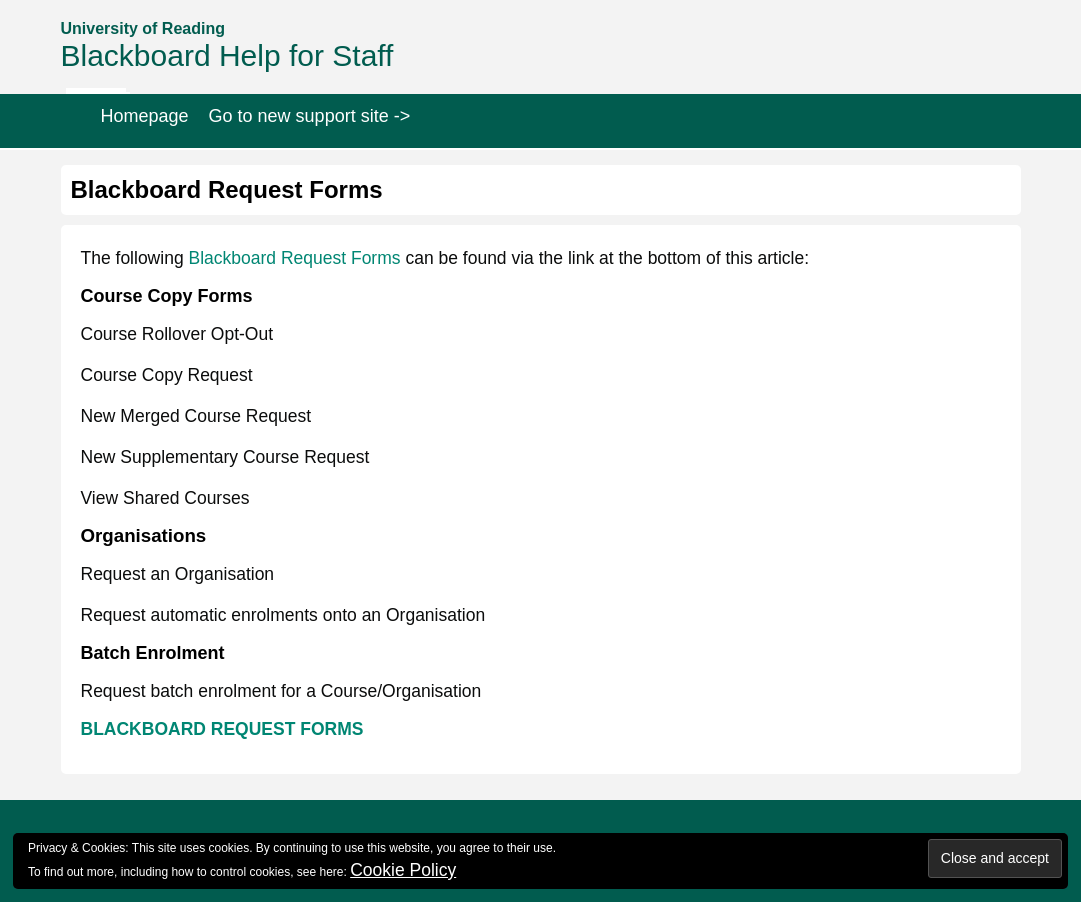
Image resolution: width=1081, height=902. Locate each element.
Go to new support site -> (310, 116)
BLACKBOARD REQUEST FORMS (222, 729)
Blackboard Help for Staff (227, 55)
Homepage (145, 116)
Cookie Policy (403, 870)
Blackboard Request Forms (294, 258)
